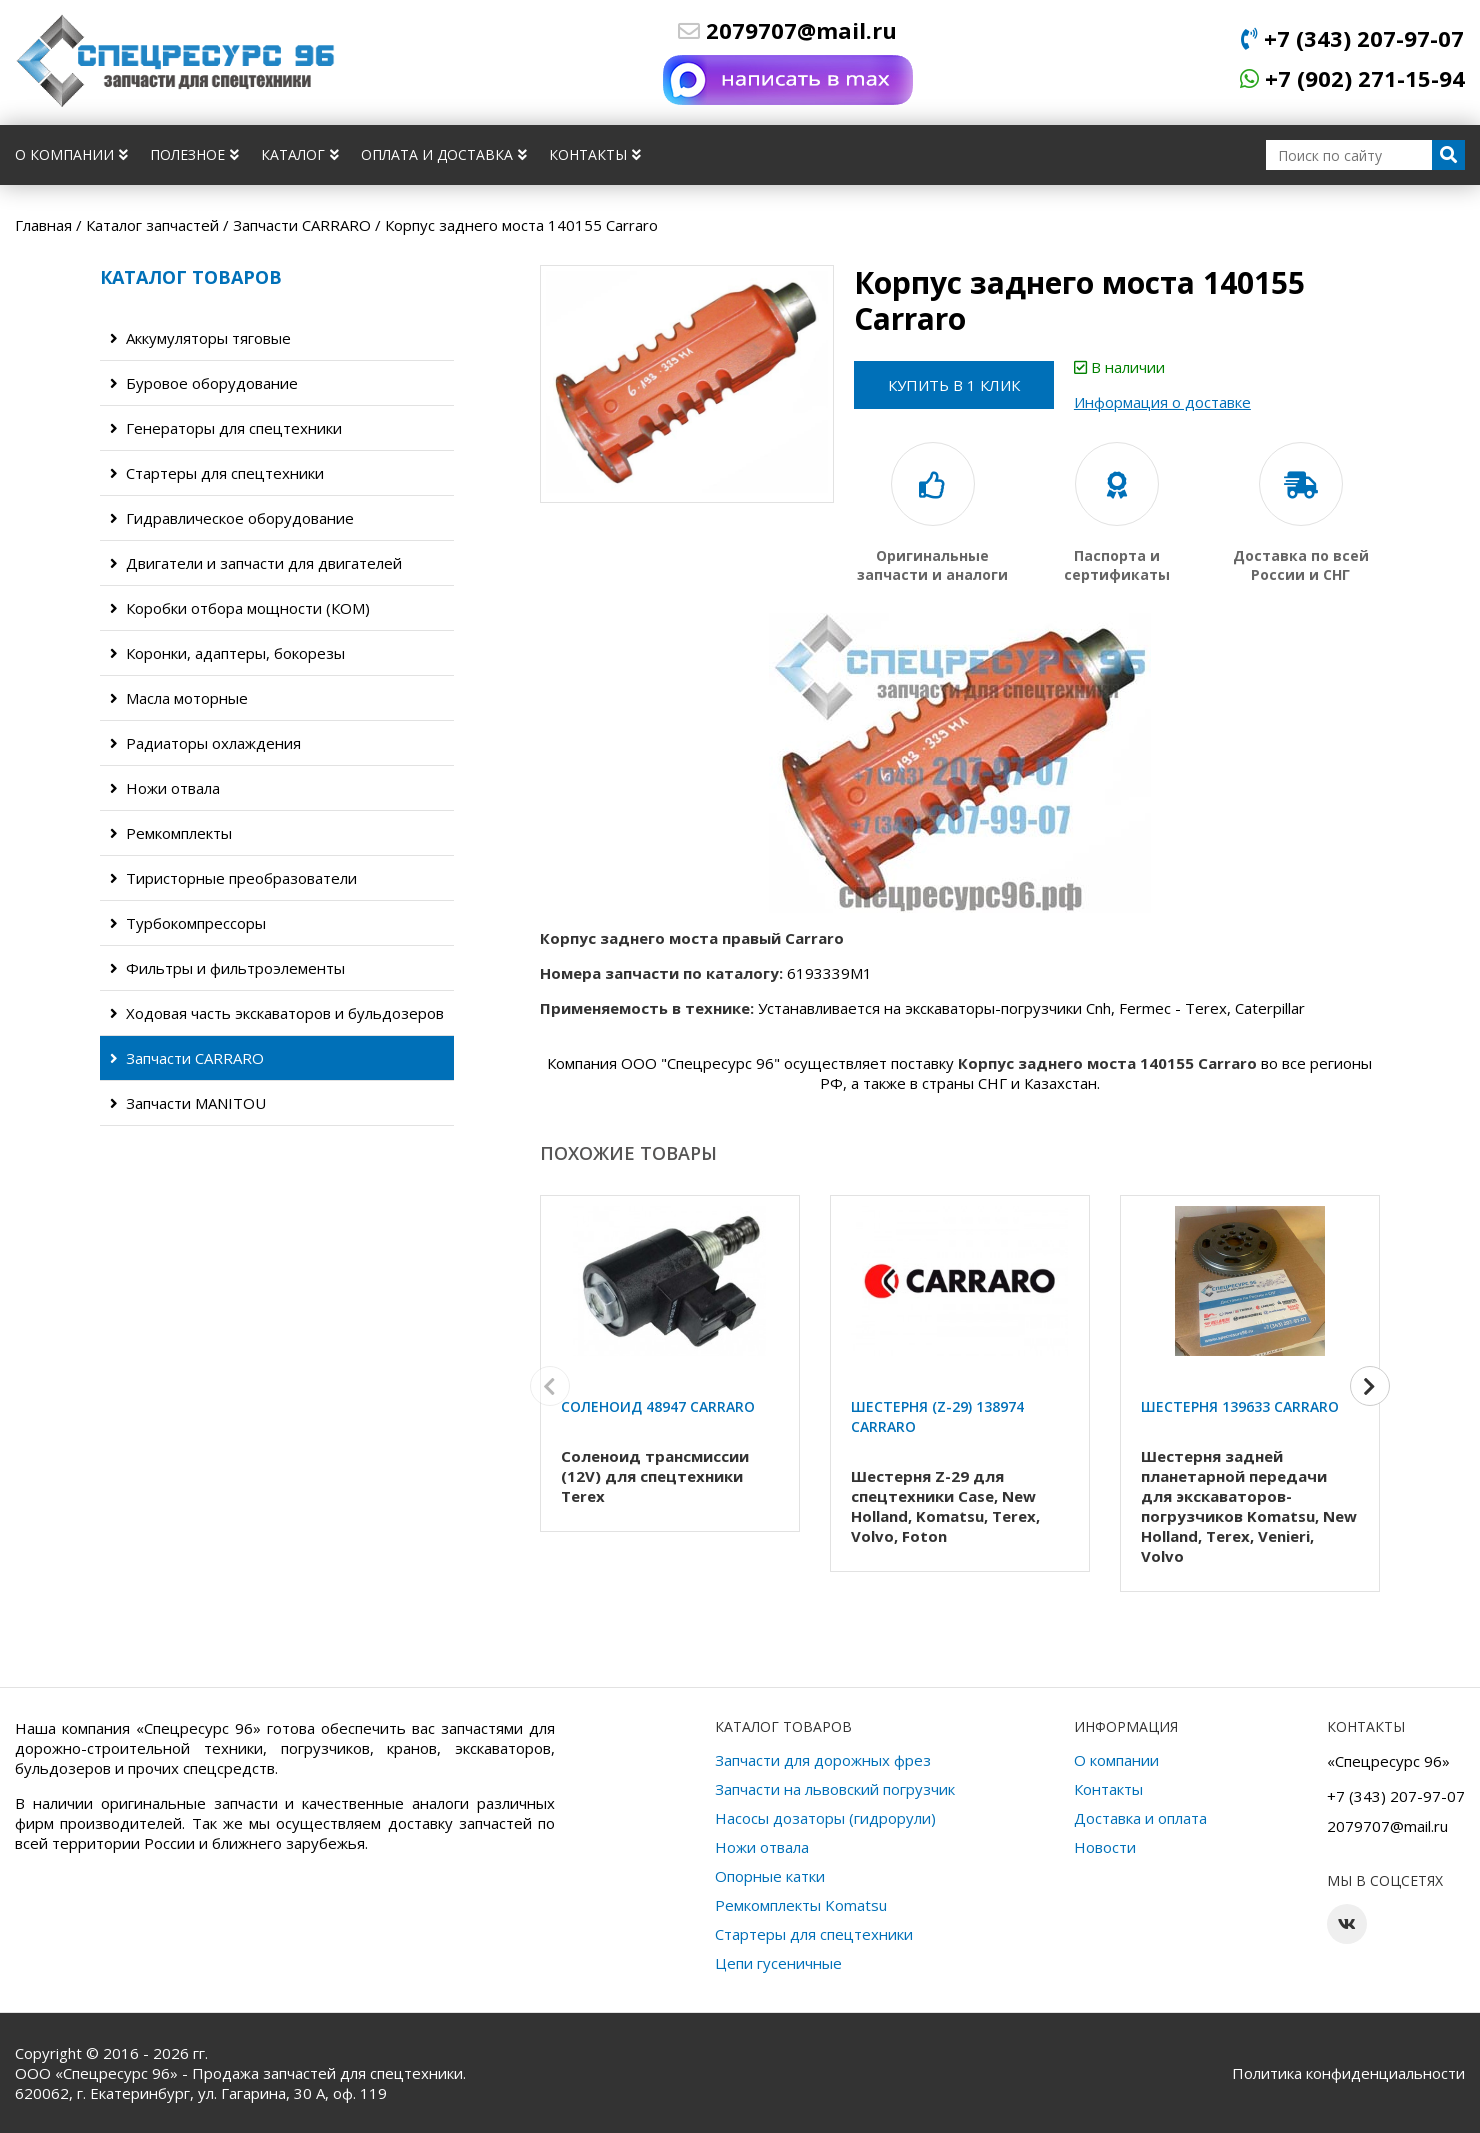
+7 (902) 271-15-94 (1352, 78)
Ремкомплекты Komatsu (801, 1905)
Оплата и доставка (444, 154)
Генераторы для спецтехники (226, 428)
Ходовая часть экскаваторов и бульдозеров (277, 1013)
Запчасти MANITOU (188, 1103)
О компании (71, 154)
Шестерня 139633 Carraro (1240, 1406)
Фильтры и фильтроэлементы (227, 968)
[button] (1370, 1392)
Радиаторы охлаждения (205, 743)
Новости (1105, 1847)
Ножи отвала (165, 788)
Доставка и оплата (1140, 1818)
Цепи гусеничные (778, 1963)
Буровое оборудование (204, 383)
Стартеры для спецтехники (217, 473)
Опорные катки (770, 1876)
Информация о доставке (1182, 402)
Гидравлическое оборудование (232, 518)
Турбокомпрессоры (188, 923)
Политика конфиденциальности (1348, 2073)
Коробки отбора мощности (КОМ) (240, 608)
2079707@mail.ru (787, 30)
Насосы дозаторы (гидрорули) (825, 1818)
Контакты (595, 154)
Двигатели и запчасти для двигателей (256, 563)
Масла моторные (179, 698)
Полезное (194, 154)
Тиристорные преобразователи (233, 878)
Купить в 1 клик (964, 385)
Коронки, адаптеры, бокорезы (227, 653)
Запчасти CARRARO (187, 1058)
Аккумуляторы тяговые (200, 338)
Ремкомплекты (171, 833)
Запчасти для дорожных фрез (823, 1760)
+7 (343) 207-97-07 (1352, 38)
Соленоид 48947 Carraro (658, 1406)
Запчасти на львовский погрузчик (835, 1789)
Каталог (300, 154)
